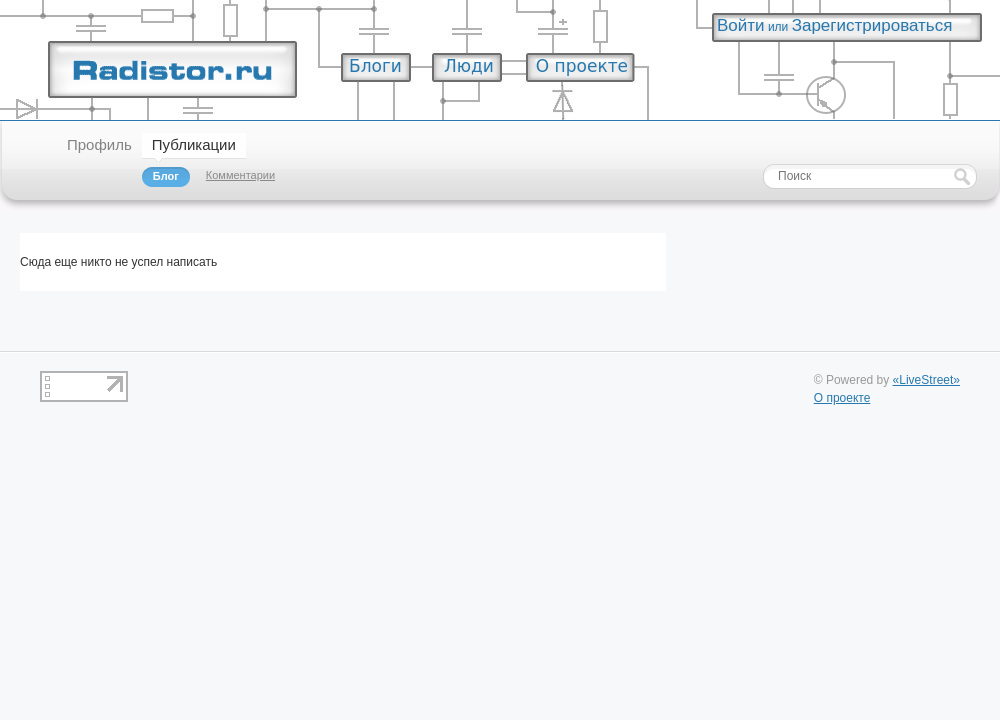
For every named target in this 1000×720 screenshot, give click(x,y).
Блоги (375, 66)
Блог (166, 176)
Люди (469, 66)
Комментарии (240, 175)
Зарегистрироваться (872, 25)
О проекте (582, 66)
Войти (741, 25)
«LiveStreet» (926, 380)
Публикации (194, 144)
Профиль (99, 144)
